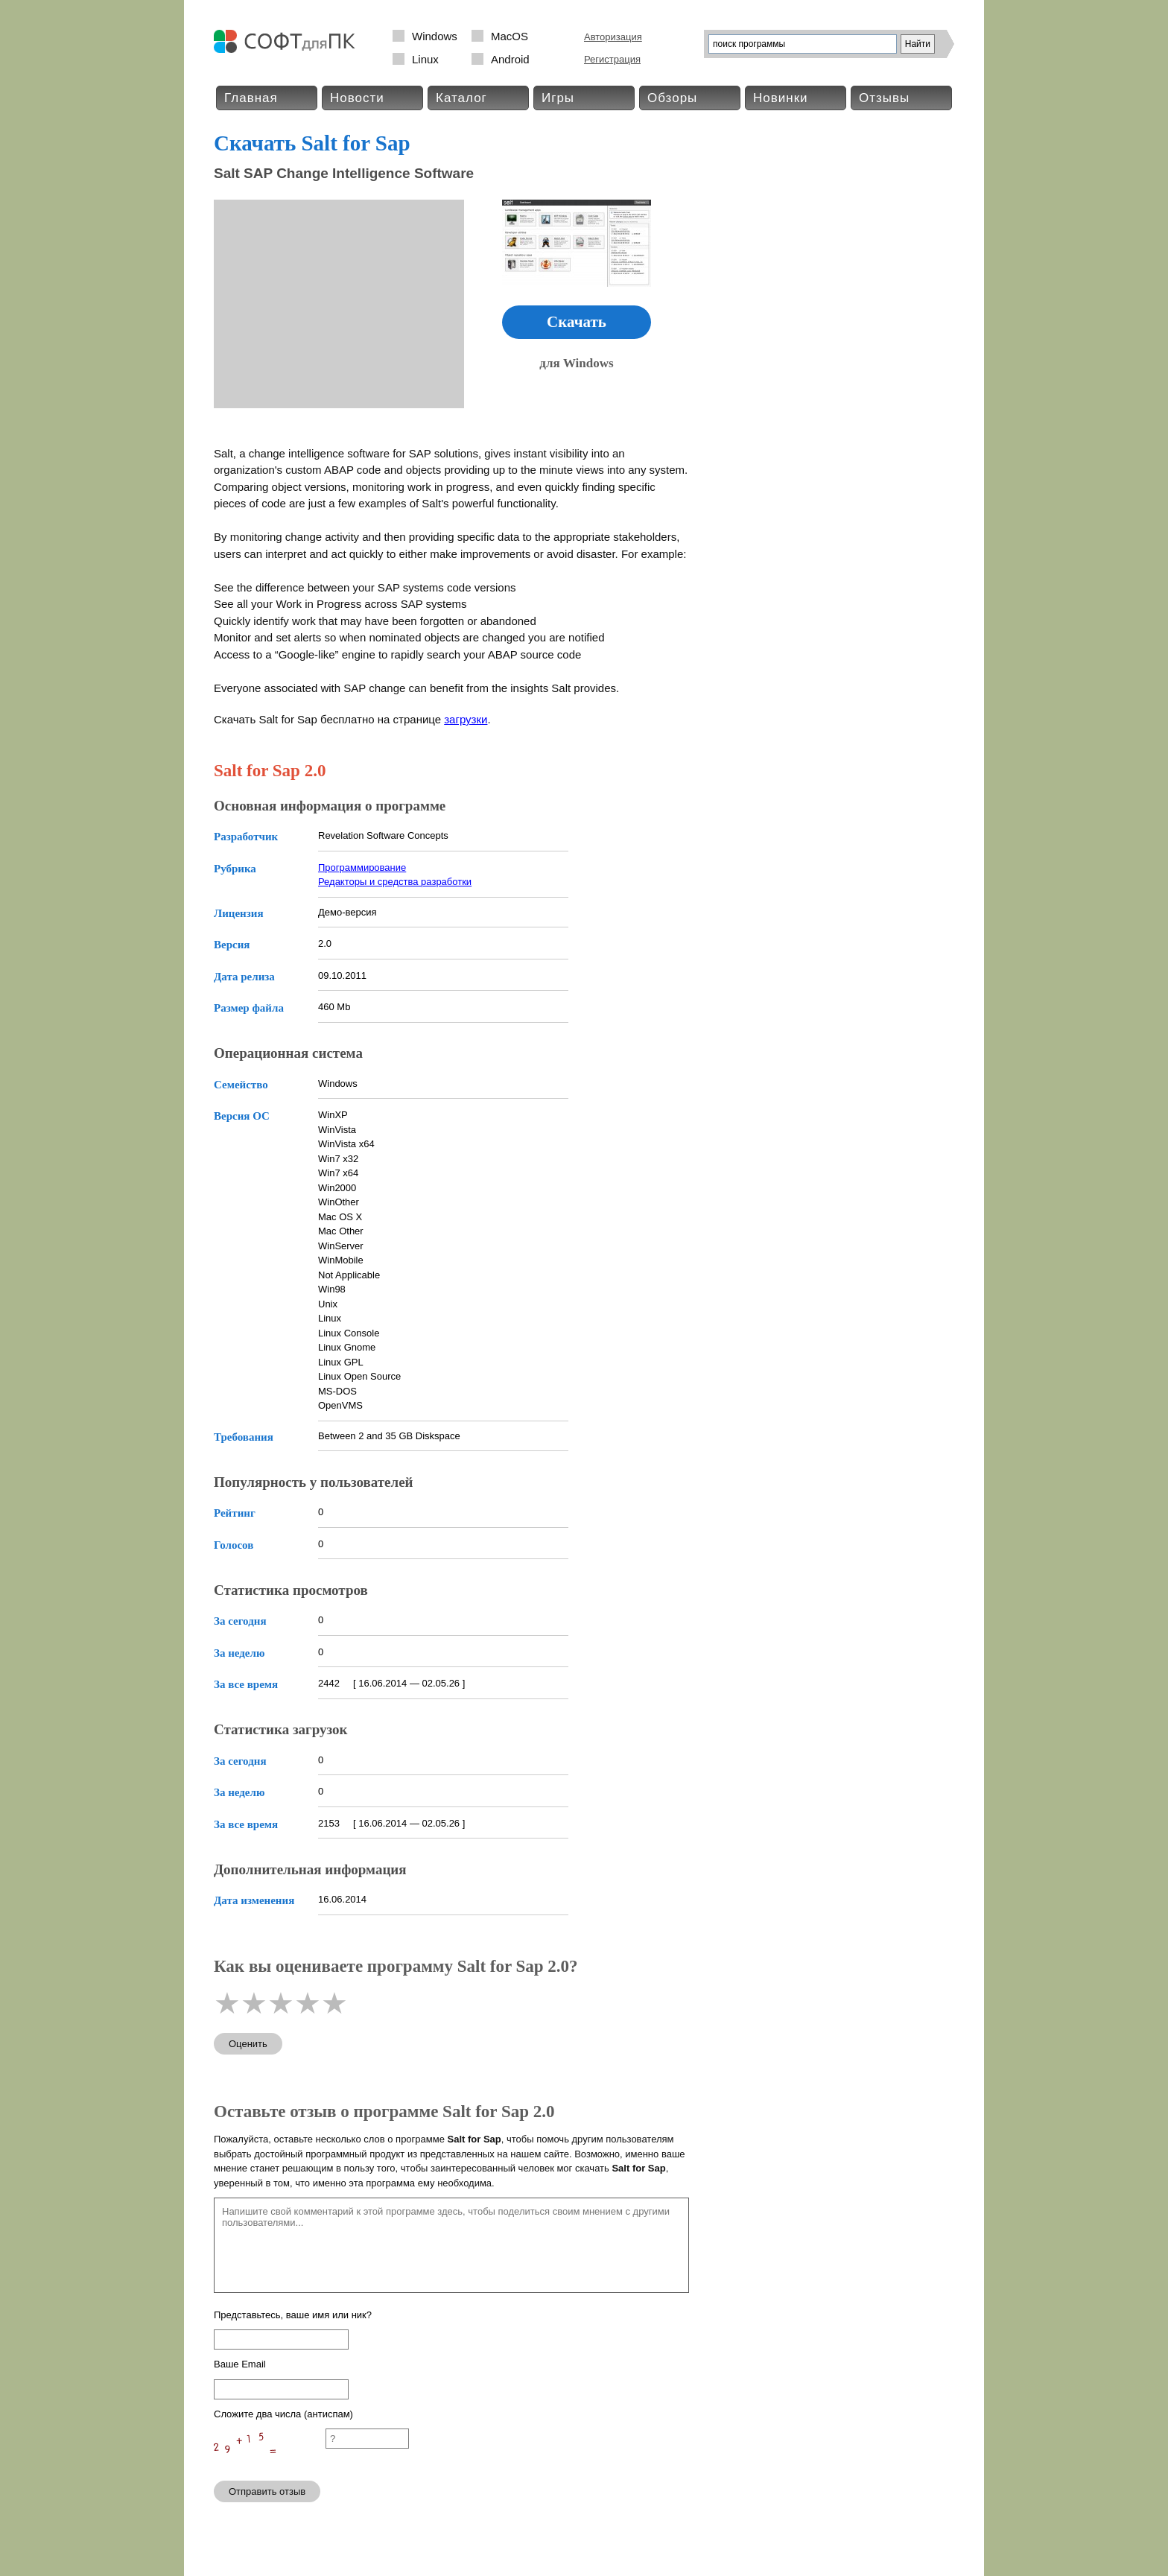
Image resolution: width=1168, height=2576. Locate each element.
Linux (425, 59)
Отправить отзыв (267, 2491)
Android (510, 59)
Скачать (576, 322)
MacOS (509, 36)
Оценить (248, 2043)
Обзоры (672, 98)
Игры (558, 98)
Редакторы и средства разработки (395, 881)
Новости (357, 98)
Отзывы (884, 98)
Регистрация (612, 59)
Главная (251, 98)
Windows (434, 36)
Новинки (780, 98)
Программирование (362, 867)
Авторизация (613, 36)
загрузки (465, 719)
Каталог (461, 98)
